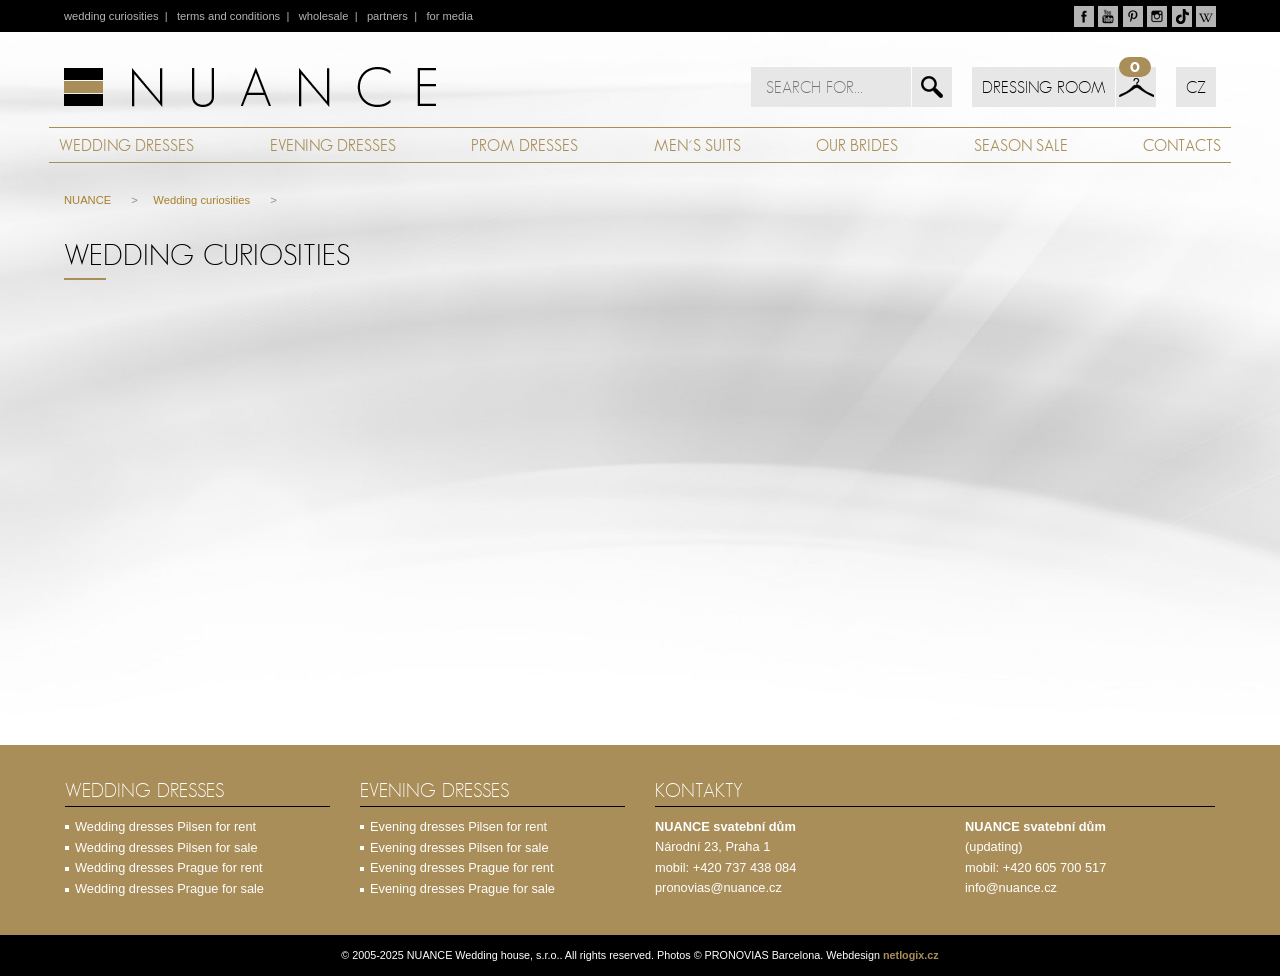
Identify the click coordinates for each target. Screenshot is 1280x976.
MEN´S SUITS (697, 145)
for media (449, 16)
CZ (1196, 87)
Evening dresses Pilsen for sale (459, 847)
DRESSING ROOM (1043, 87)
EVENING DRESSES (333, 145)
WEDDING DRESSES (126, 145)
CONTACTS (1182, 145)
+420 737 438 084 (745, 867)
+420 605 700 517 (1055, 867)
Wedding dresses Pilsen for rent (165, 826)
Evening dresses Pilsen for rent (458, 826)
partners (387, 16)
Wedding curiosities (201, 200)
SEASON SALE (1021, 145)
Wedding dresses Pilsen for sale (166, 847)
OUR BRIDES (857, 145)
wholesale (324, 16)
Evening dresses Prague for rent (462, 867)
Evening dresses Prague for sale (462, 888)
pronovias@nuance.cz (718, 887)
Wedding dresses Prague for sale (169, 888)
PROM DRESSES (524, 145)
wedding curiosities (111, 16)
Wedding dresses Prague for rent (169, 867)
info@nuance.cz (1011, 887)
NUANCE (87, 200)
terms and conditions (228, 16)
